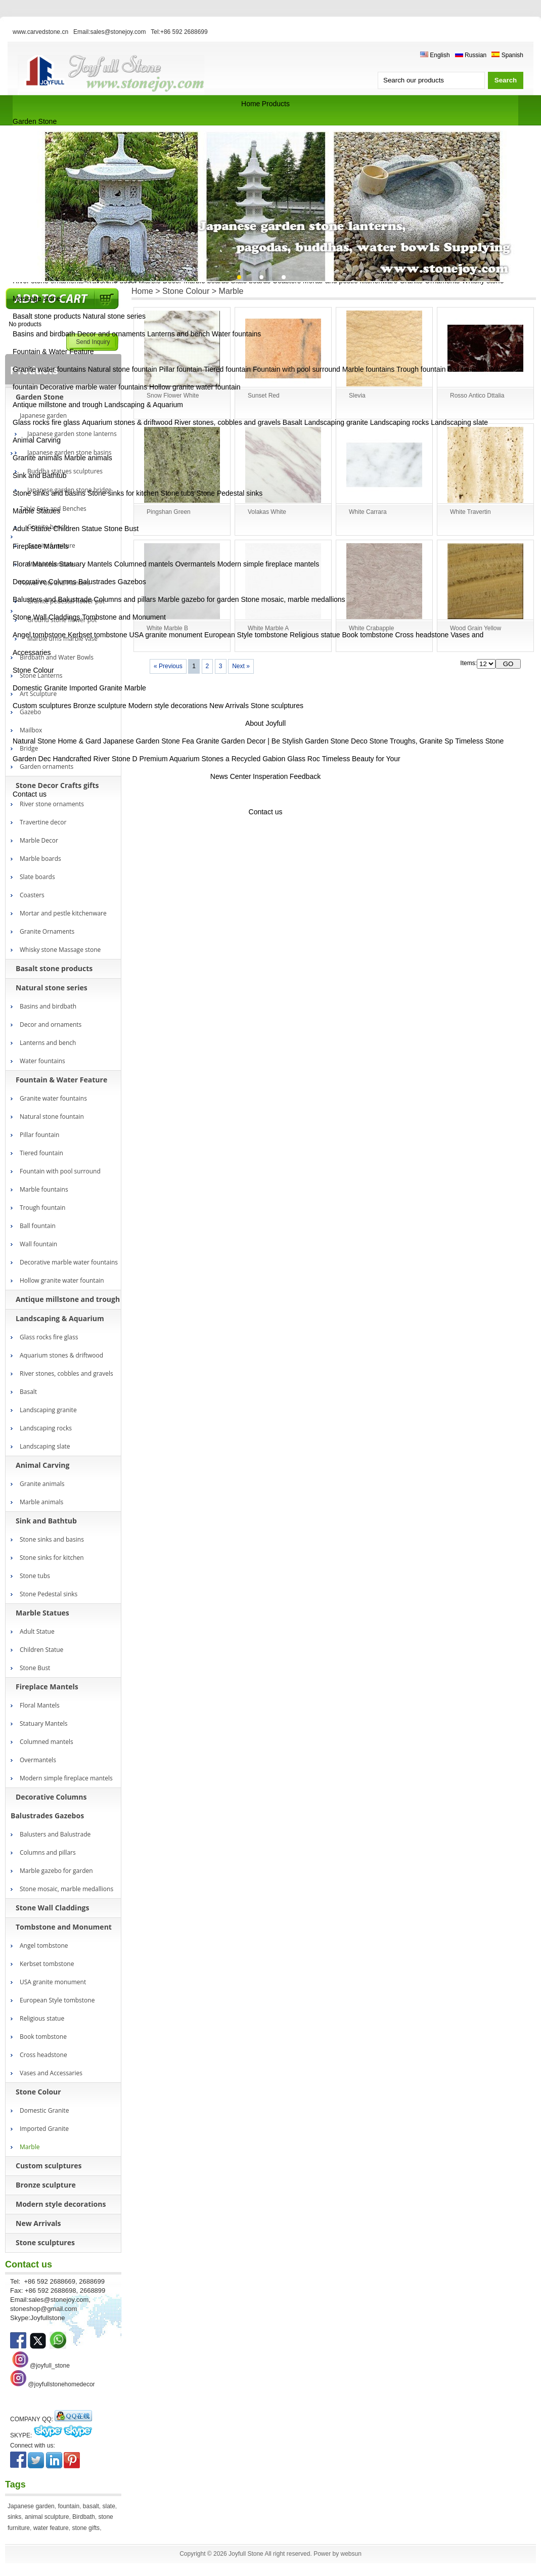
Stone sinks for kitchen (123, 493)
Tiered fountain (227, 369)
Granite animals (37, 458)
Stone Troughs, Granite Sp (412, 741)
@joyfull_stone (50, 2365)
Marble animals (88, 458)
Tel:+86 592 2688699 (179, 31)
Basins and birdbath (44, 334)
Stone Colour (33, 670)
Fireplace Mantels (41, 546)
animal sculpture (47, 2516)
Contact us (30, 794)
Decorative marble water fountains (93, 387)
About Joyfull (265, 723)
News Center (230, 776)
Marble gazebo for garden (198, 599)
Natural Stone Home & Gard (57, 741)
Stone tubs (178, 493)
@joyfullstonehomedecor (61, 2384)
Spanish (507, 55)
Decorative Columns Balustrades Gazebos (79, 582)
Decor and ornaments (111, 334)
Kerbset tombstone (97, 635)
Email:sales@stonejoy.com (109, 31)
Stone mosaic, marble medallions (293, 599)
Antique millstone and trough (57, 405)
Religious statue (315, 635)
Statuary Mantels (85, 564)
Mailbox (31, 730)
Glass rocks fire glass (46, 422)
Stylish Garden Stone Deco (325, 741)
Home (250, 104)
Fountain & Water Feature (53, 351)
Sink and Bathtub (40, 475)
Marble (135, 688)
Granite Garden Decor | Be (238, 741)
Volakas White (267, 511)
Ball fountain (467, 369)
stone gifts (86, 2527)
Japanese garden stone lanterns (72, 433)
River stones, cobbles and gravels (227, 422)
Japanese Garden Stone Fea (148, 741)
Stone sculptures (277, 706)
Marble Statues (36, 511)
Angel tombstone (39, 635)
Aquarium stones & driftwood (127, 422)
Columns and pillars (125, 599)
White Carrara (368, 511)
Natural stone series (114, 316)
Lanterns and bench (178, 334)
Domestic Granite (40, 688)
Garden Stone (35, 121)
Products (276, 104)
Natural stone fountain (122, 369)
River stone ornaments (52, 804)
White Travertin (470, 511)
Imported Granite (95, 688)
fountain (68, 2506)
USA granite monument (165, 635)
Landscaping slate (459, 422)
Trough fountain (421, 369)
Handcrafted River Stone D (95, 759)
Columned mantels (143, 564)
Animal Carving (37, 440)
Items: (468, 663)
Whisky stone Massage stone (60, 949)
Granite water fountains (49, 369)
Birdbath (83, 2516)
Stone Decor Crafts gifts (57, 785)
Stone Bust (121, 529)
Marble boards (40, 858)
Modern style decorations (167, 706)
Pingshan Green (169, 511)
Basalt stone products (47, 316)
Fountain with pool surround (296, 369)
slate (109, 2506)
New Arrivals (229, 706)
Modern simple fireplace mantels (268, 564)
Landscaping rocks (399, 422)
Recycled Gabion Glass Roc (276, 759)
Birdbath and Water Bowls (57, 657)
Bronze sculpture (99, 706)
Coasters (32, 895)
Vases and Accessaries (51, 2073)
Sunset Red (264, 395)
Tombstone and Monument (124, 617)
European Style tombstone (246, 635)
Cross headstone (421, 635)
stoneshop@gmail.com (43, 2308)
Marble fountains (368, 369)
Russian (471, 55)
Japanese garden (31, 2506)
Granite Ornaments (47, 931)
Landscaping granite (336, 422)
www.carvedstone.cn (40, 31)
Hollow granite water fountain (195, 387)
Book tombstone (367, 635)
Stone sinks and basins (49, 493)
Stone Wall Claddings (46, 617)
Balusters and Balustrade (52, 599)
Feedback (305, 776)
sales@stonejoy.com (58, 2299)
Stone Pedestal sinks (229, 493)
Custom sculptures (42, 706)
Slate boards (37, 876)
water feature (51, 2527)
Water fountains (236, 334)
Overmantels (195, 564)
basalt (91, 2506)
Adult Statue (32, 529)
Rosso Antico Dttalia (477, 395)
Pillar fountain (180, 369)
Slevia (357, 395)
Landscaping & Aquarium (143, 405)
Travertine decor (43, 822)
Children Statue (77, 529)
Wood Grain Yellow (475, 628)
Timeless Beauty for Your (361, 759)
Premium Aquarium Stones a (185, 759)
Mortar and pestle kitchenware (63, 913)
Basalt (292, 422)
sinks (14, 2516)
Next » (241, 666)
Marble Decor (39, 840)
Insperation (270, 776)
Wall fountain (38, 1244)
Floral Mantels (35, 564)
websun (350, 2553)
